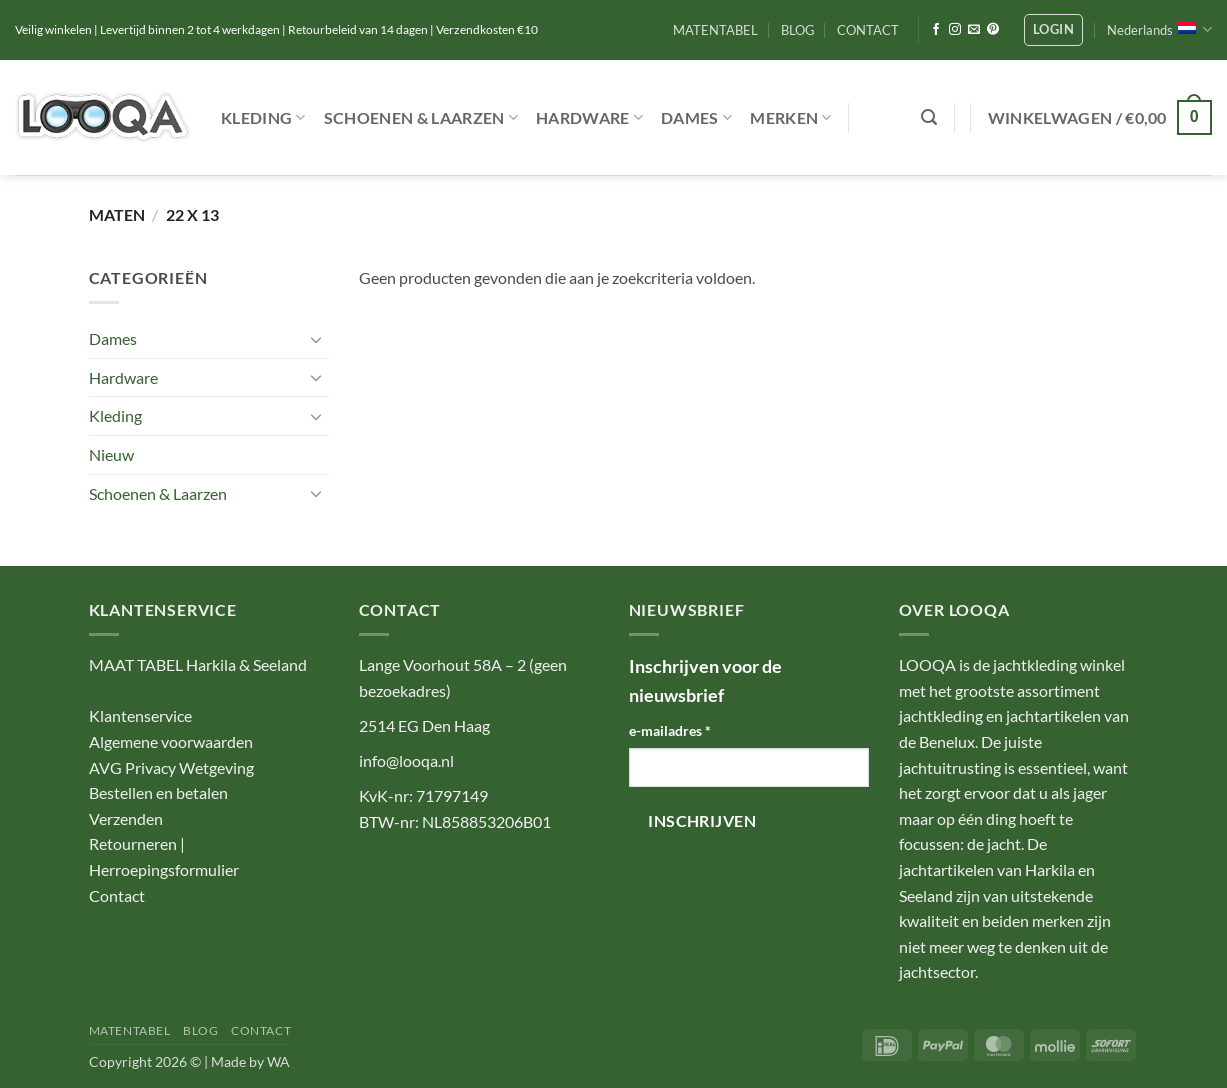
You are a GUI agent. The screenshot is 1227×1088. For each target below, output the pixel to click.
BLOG (798, 30)
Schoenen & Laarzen (421, 118)
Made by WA (250, 1061)
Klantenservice (140, 715)
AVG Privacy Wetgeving (171, 767)
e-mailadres (670, 730)
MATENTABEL (715, 30)
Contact (117, 895)
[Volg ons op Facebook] (936, 30)
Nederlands (1159, 29)
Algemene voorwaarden (171, 741)
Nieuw (111, 454)
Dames (696, 118)
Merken (790, 118)
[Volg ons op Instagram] (955, 30)
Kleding (263, 118)
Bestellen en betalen (158, 792)
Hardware (589, 118)
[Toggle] (317, 339)
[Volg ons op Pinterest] (993, 30)
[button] (1053, 30)
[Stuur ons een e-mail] (974, 30)
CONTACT (868, 30)
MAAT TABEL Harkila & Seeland (198, 664)
